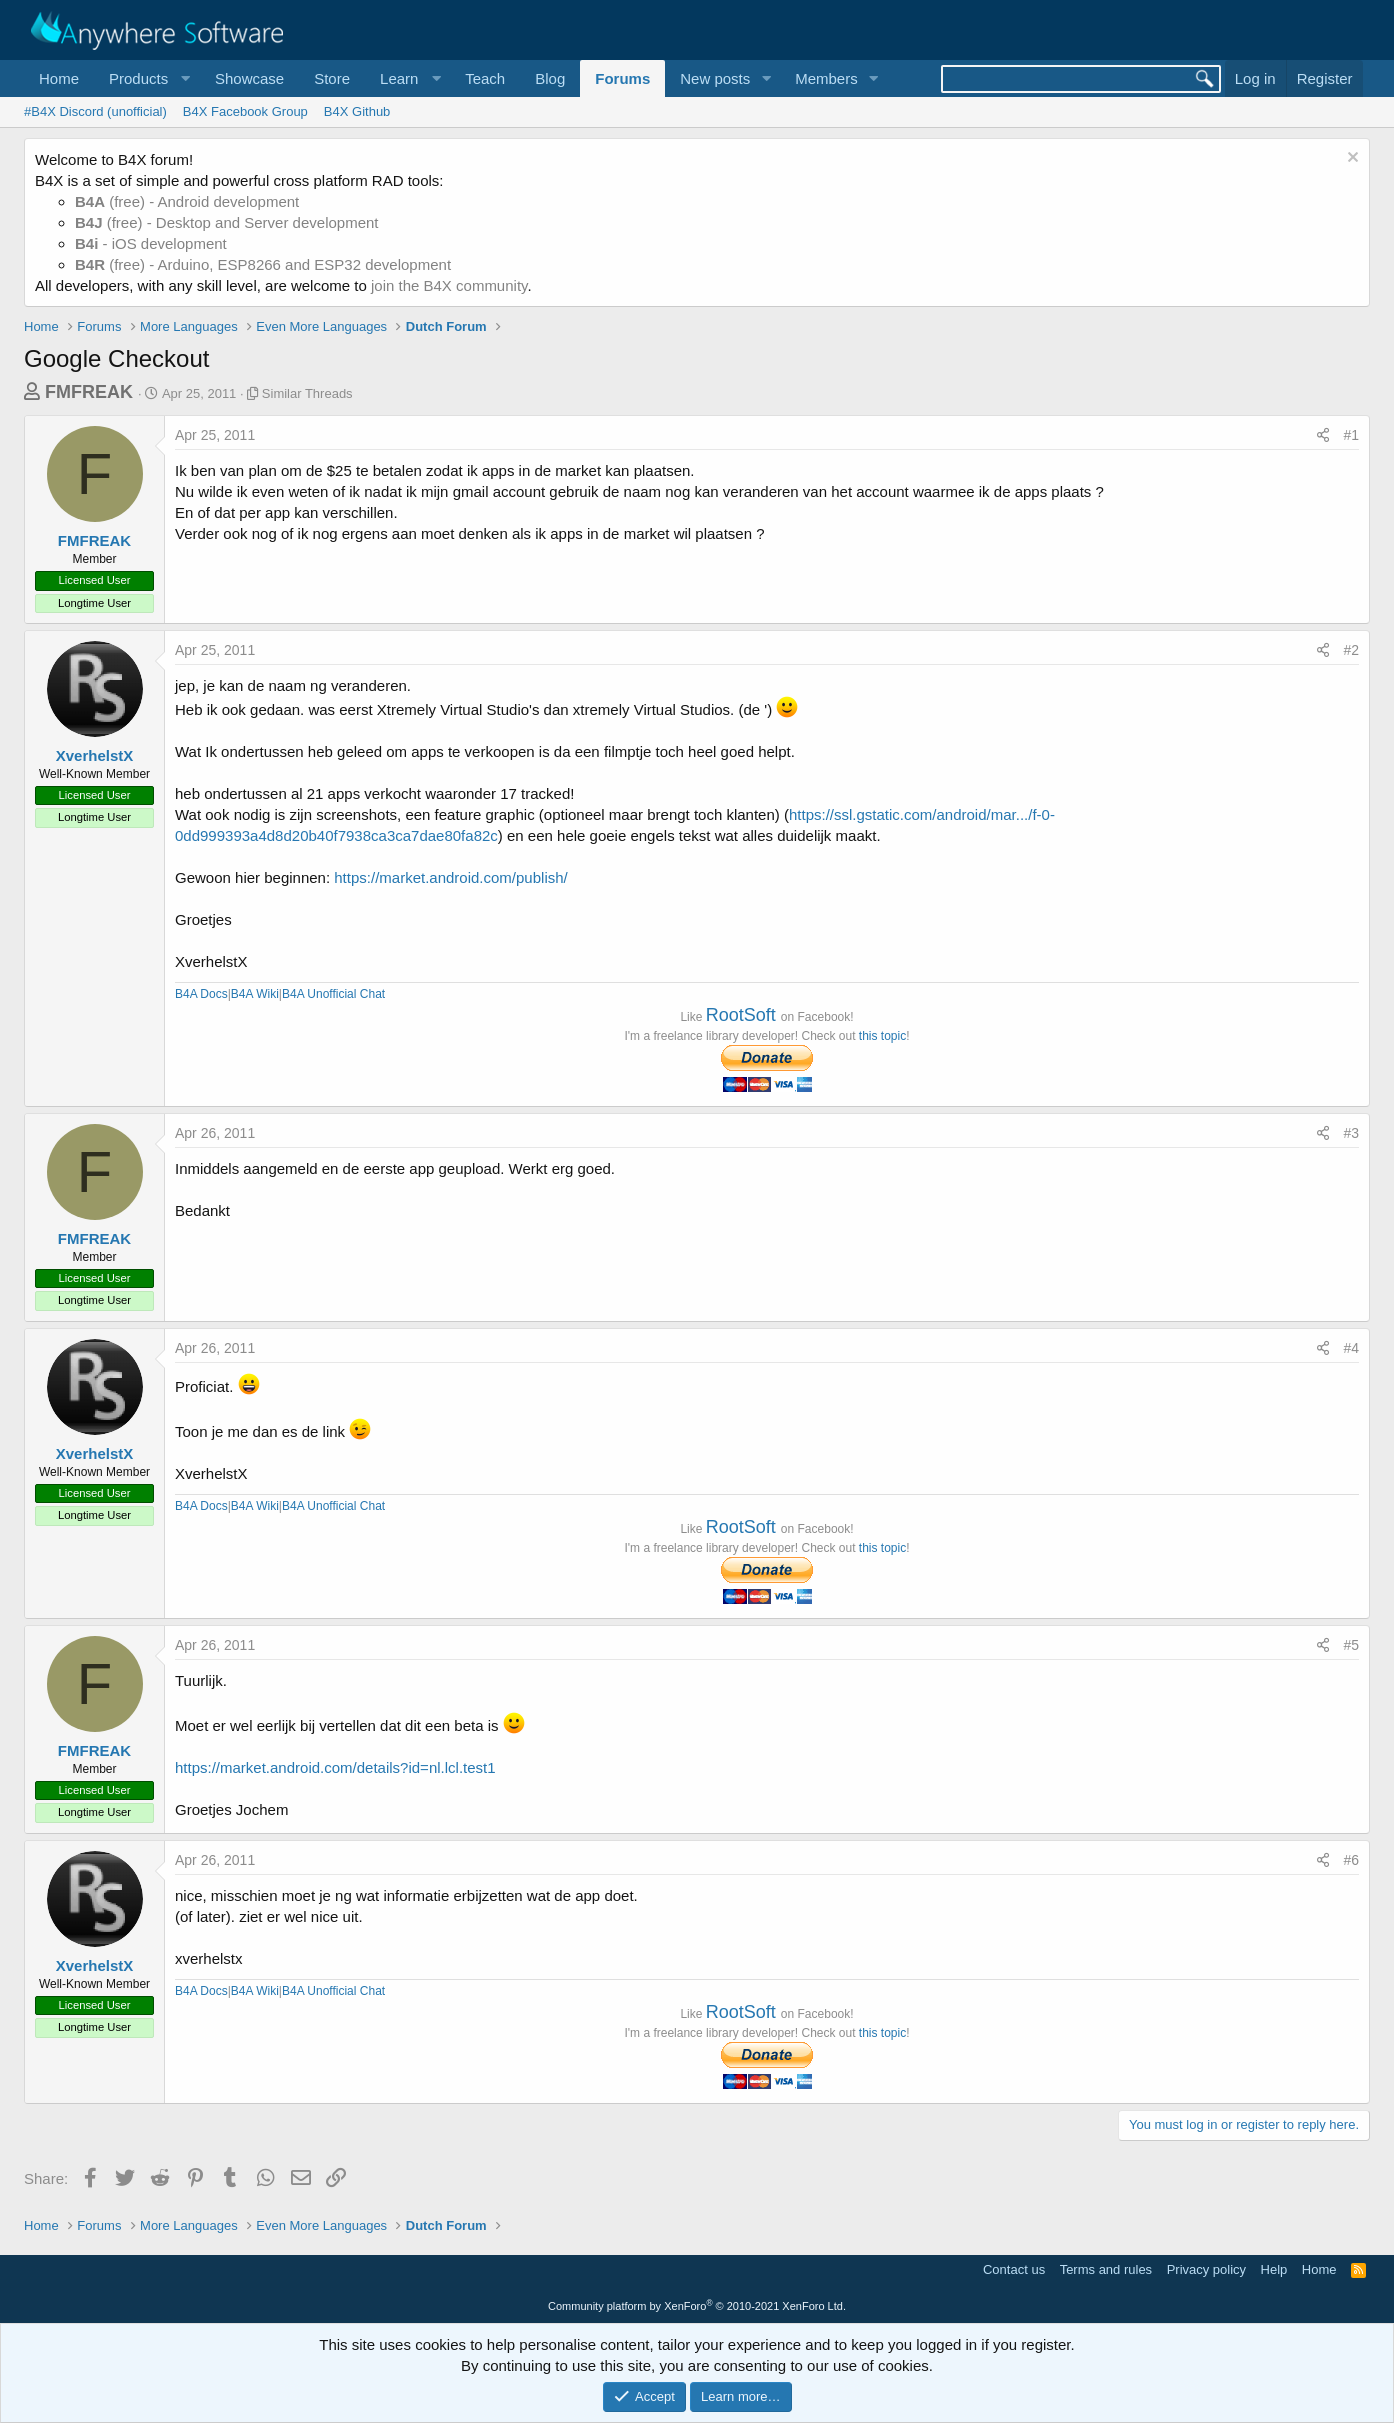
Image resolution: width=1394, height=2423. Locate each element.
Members (826, 78)
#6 (1351, 1860)
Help (1274, 2269)
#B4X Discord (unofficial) (95, 111)
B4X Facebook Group (245, 111)
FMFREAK (89, 392)
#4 (1351, 1348)
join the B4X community (449, 285)
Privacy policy (1206, 2269)
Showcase (249, 78)
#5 (1351, 1645)
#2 (1351, 650)
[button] (147, 78)
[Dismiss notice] (1350, 159)
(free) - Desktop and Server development (227, 222)
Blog (550, 78)
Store (332, 78)
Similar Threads (307, 393)
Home (59, 78)
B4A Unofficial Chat (333, 994)
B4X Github (357, 111)
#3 (1351, 1133)
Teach (485, 78)
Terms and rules (1106, 2269)
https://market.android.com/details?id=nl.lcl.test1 (335, 1767)
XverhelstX (95, 755)
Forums (622, 78)
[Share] (1323, 436)
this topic (882, 1036)
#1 (1351, 435)
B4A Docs (201, 994)
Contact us (1014, 2269)
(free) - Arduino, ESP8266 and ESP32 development (263, 264)
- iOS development (151, 243)
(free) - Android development (187, 201)
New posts (715, 78)
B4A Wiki (255, 994)
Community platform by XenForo (697, 2306)
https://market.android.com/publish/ (450, 877)
